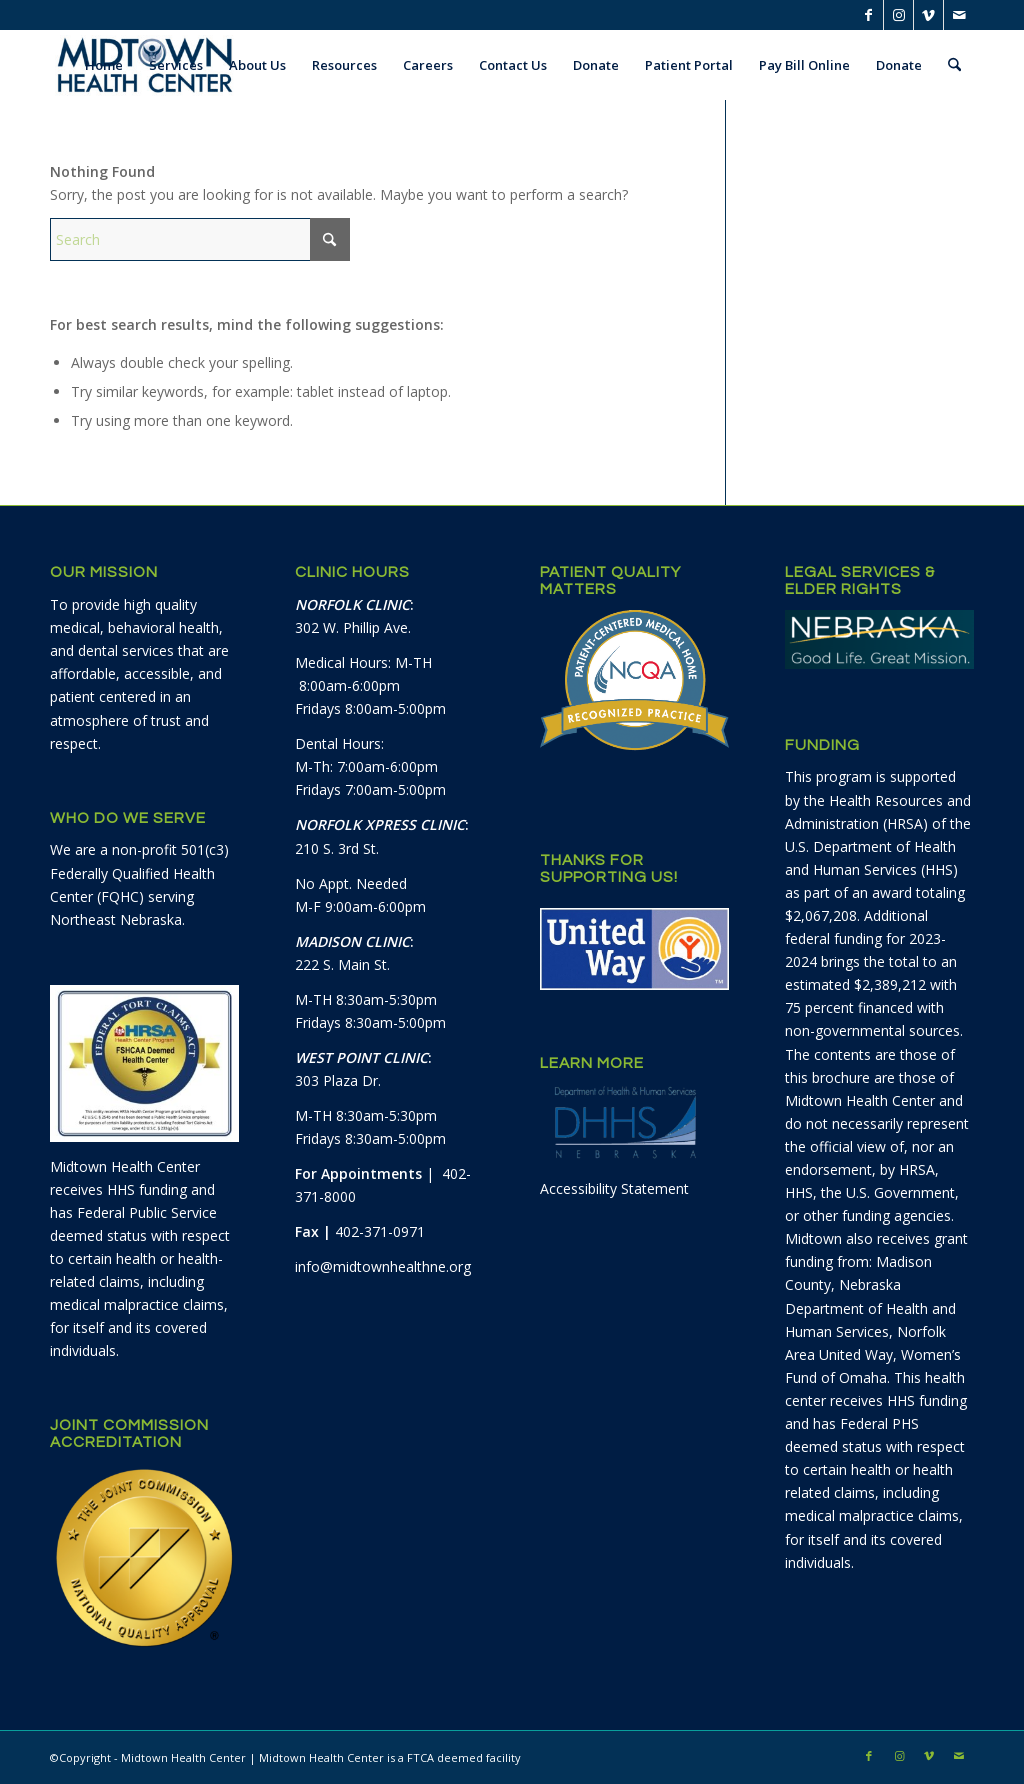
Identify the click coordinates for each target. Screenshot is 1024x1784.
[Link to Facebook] (868, 15)
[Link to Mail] (959, 15)
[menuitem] (104, 65)
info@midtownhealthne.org (383, 1266)
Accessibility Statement (614, 1188)
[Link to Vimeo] (928, 15)
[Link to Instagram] (898, 15)
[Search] (954, 65)
